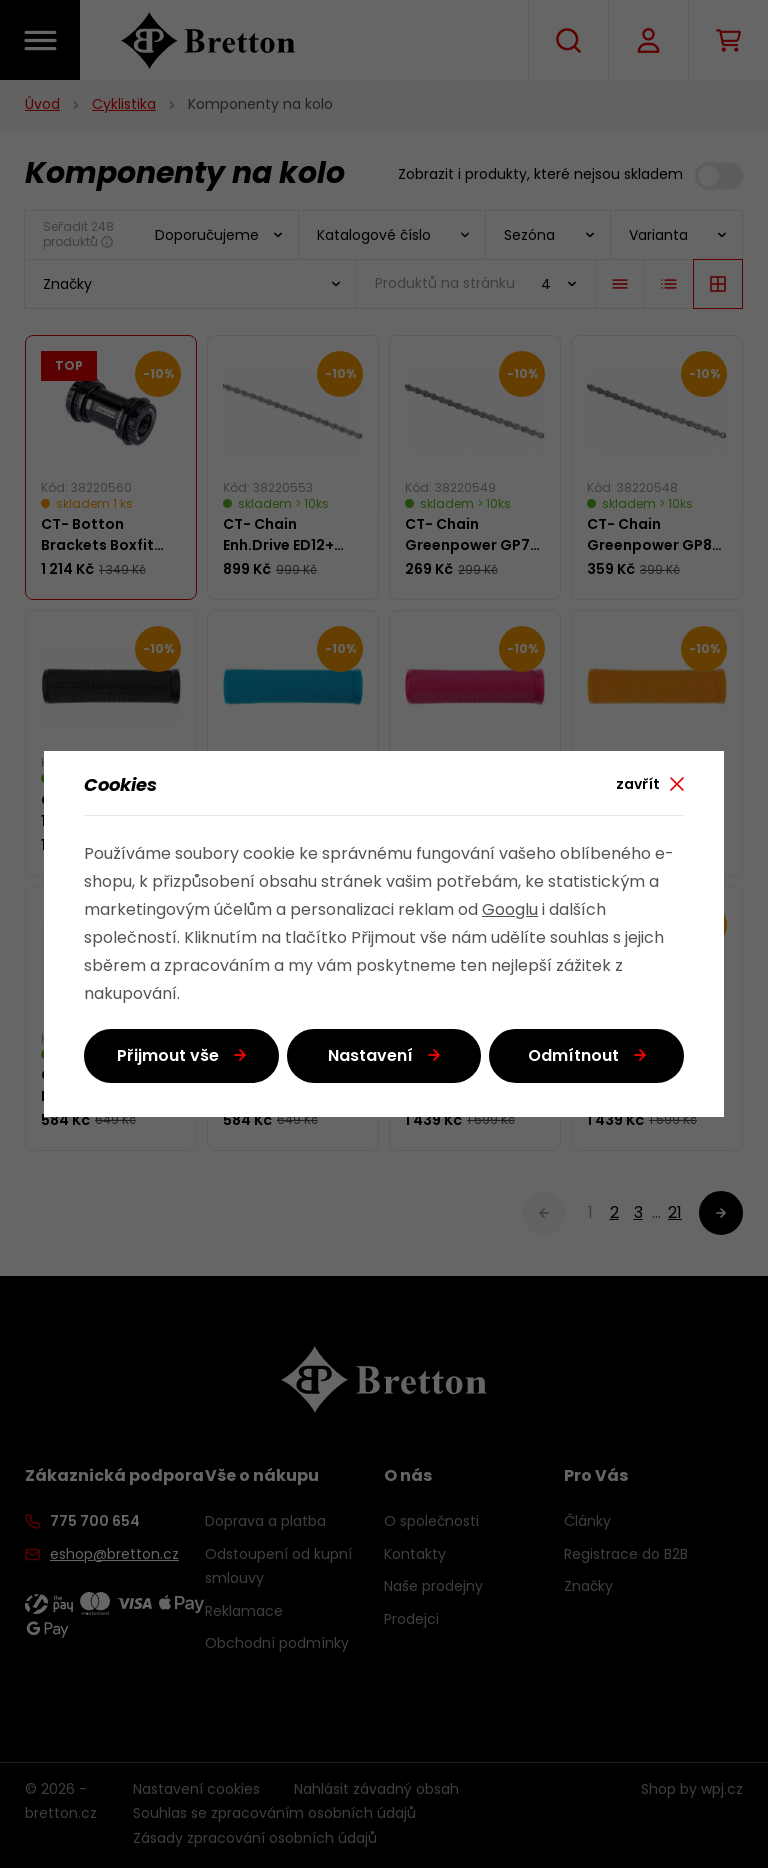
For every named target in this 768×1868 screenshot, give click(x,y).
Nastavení (370, 1057)
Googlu (510, 911)
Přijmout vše (168, 1057)
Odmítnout (573, 1057)
